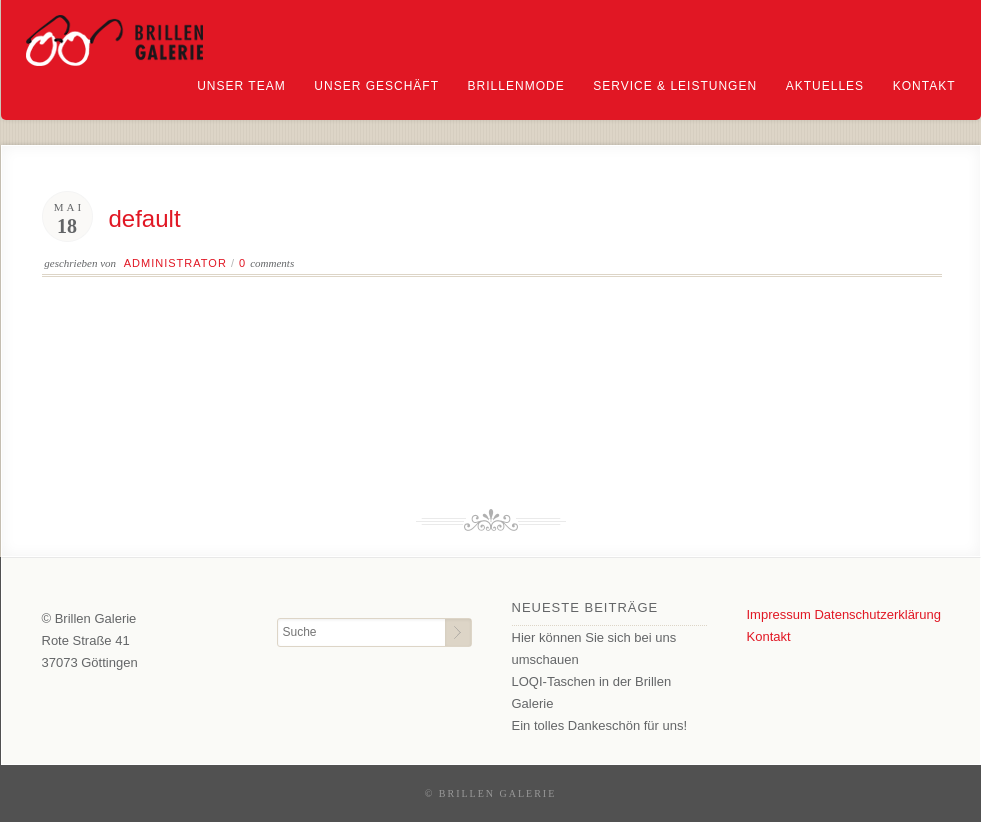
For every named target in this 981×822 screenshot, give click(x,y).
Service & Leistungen (675, 86)
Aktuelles (825, 86)
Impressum (779, 614)
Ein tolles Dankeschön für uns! (600, 725)
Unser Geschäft (376, 86)
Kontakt (924, 86)
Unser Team (241, 86)
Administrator (175, 263)
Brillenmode (516, 86)
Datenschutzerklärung (877, 614)
